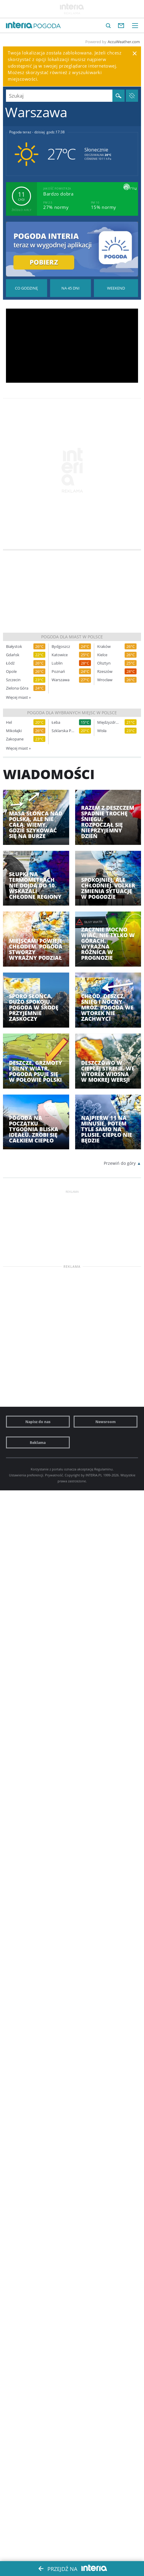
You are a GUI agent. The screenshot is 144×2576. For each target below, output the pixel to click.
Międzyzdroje (109, 722)
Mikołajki (14, 731)
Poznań (58, 671)
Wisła (101, 731)
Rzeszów (104, 671)
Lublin (57, 663)
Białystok (14, 646)
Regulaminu (103, 1469)
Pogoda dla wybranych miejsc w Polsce (72, 712)
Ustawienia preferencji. (26, 1475)
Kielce (102, 655)
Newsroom (105, 1421)
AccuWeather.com (124, 41)
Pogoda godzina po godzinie (26, 288)
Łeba (56, 722)
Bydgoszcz (61, 646)
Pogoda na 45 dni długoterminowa (70, 288)
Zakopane (15, 739)
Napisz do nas (37, 1421)
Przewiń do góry (120, 1163)
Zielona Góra (17, 688)
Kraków (104, 646)
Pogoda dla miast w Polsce (72, 637)
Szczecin (13, 680)
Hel (9, 722)
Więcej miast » (18, 697)
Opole (11, 671)
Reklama (38, 1442)
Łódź (10, 663)
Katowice (60, 655)
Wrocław (104, 680)
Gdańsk (12, 655)
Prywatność (54, 1475)
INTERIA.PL (94, 1475)
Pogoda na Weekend (116, 288)
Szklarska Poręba (63, 731)
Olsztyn (104, 663)
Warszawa (60, 680)
